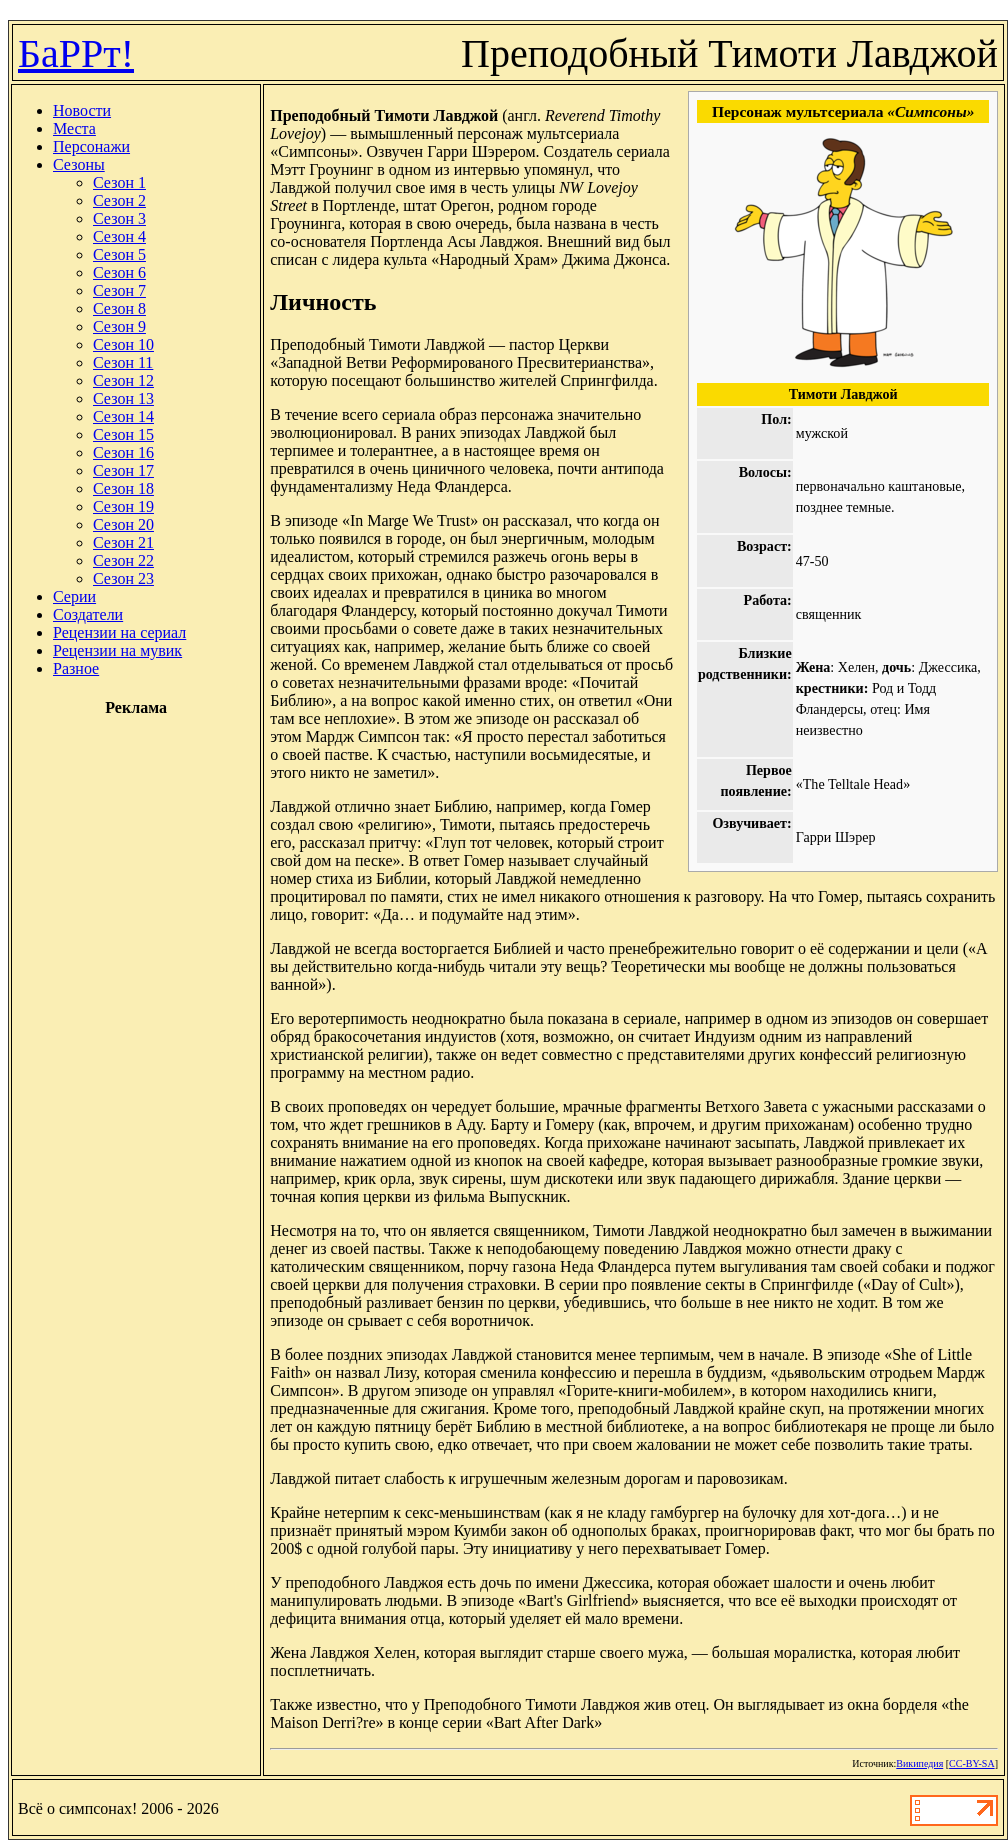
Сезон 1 (119, 182)
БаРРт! (76, 53)
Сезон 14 (123, 416)
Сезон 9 (119, 326)
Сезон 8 (119, 308)
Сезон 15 (123, 434)
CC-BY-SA (972, 1763)
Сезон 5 (119, 254)
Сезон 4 (119, 236)
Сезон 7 (119, 290)
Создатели (88, 614)
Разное (76, 668)
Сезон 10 (123, 344)
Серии (74, 596)
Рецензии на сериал (119, 632)
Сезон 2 (119, 200)
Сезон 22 (123, 560)
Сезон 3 (119, 218)
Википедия (919, 1763)
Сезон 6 (119, 272)
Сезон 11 (123, 362)
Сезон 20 (123, 524)
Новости (82, 110)
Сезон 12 (123, 380)
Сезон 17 (123, 470)
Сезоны (79, 164)
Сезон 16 (123, 452)
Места (74, 128)
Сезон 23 (123, 578)
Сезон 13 (123, 398)
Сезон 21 (123, 542)
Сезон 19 (123, 506)
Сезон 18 (123, 488)
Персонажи (91, 146)
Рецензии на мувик (117, 650)
